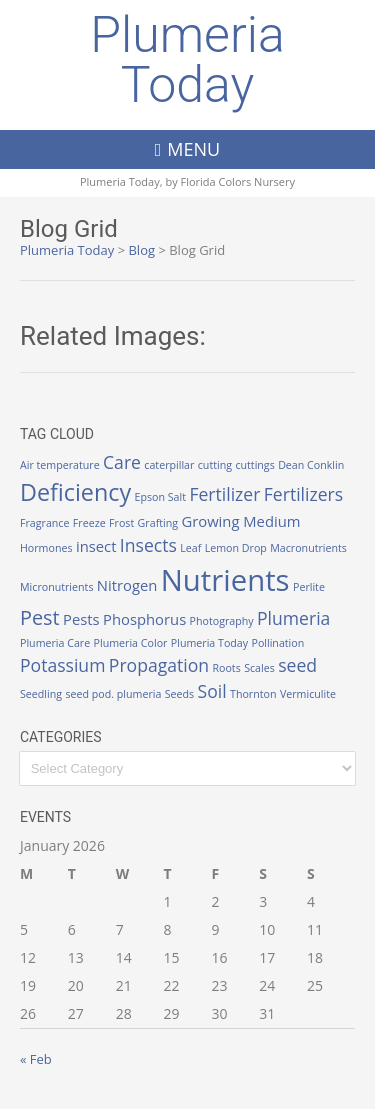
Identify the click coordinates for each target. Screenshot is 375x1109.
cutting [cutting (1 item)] (215, 465)
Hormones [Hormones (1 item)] (46, 548)
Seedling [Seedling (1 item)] (41, 694)
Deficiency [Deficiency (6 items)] (75, 492)
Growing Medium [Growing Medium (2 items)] (240, 521)
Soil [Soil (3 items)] (212, 691)
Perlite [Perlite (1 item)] (309, 587)
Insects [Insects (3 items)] (148, 545)
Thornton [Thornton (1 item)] (253, 694)
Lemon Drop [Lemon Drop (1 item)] (236, 548)
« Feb (36, 1059)
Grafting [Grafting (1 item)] (158, 523)
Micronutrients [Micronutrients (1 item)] (56, 587)
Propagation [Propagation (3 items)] (159, 665)
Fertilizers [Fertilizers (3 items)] (303, 494)
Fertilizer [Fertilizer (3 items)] (224, 494)
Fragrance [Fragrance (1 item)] (44, 523)
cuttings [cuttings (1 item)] (254, 465)
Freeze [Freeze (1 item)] (89, 523)
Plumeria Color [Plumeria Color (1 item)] (131, 643)
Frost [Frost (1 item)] (121, 523)
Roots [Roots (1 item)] (226, 668)
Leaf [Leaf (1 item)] (190, 548)
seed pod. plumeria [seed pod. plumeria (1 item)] (113, 694)
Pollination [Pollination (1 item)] (277, 643)
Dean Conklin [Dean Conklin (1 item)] (311, 465)
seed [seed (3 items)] (297, 665)
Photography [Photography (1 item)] (222, 621)
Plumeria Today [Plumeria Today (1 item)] (209, 643)
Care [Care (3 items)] (122, 462)
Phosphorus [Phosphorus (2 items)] (144, 619)
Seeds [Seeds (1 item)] (179, 694)
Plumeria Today (187, 60)
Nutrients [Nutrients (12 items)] (225, 580)
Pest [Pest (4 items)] (40, 617)
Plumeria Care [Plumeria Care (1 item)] (55, 643)
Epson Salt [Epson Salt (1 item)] (160, 497)
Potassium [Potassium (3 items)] (62, 665)
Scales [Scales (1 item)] (259, 668)
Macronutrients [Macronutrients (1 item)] (308, 548)
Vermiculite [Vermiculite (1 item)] (308, 694)
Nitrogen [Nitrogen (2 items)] (127, 585)
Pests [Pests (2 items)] (81, 619)
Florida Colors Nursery (238, 181)
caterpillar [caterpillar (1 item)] (169, 465)
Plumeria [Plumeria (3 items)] (293, 618)
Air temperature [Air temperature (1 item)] (60, 465)
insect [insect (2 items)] (96, 546)
